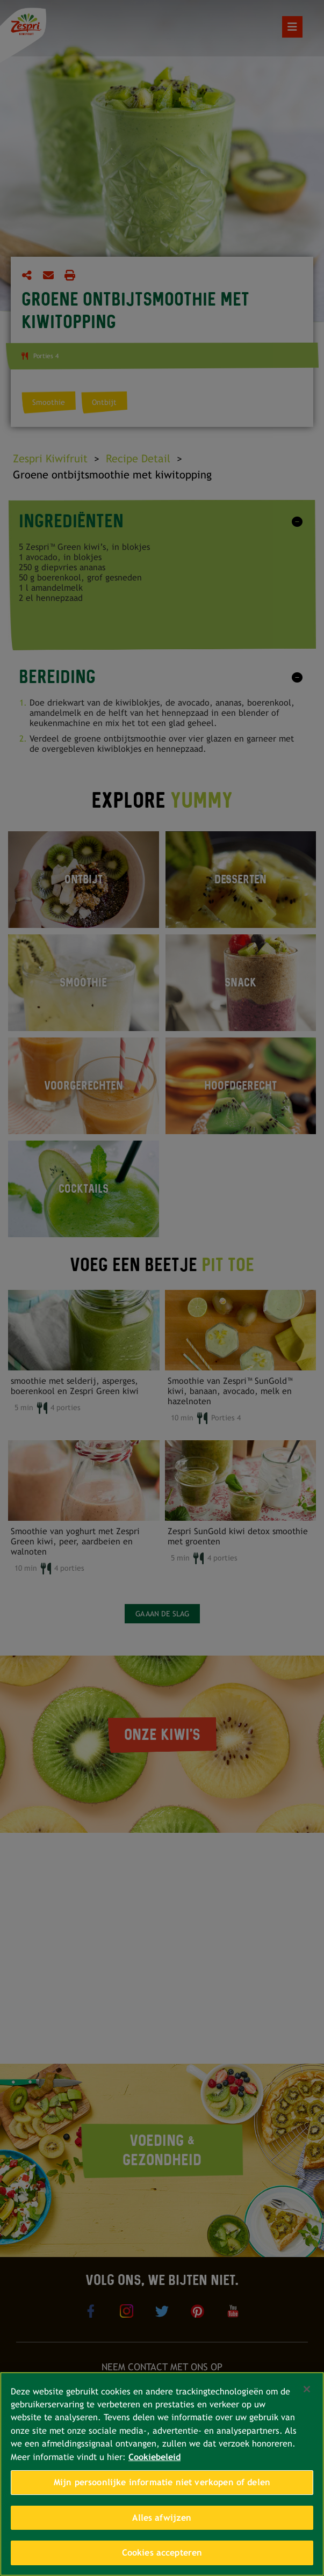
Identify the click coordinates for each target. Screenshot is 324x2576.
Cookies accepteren (162, 2553)
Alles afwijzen (161, 2518)
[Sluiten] (307, 2389)
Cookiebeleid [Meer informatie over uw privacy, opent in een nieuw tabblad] (154, 2457)
